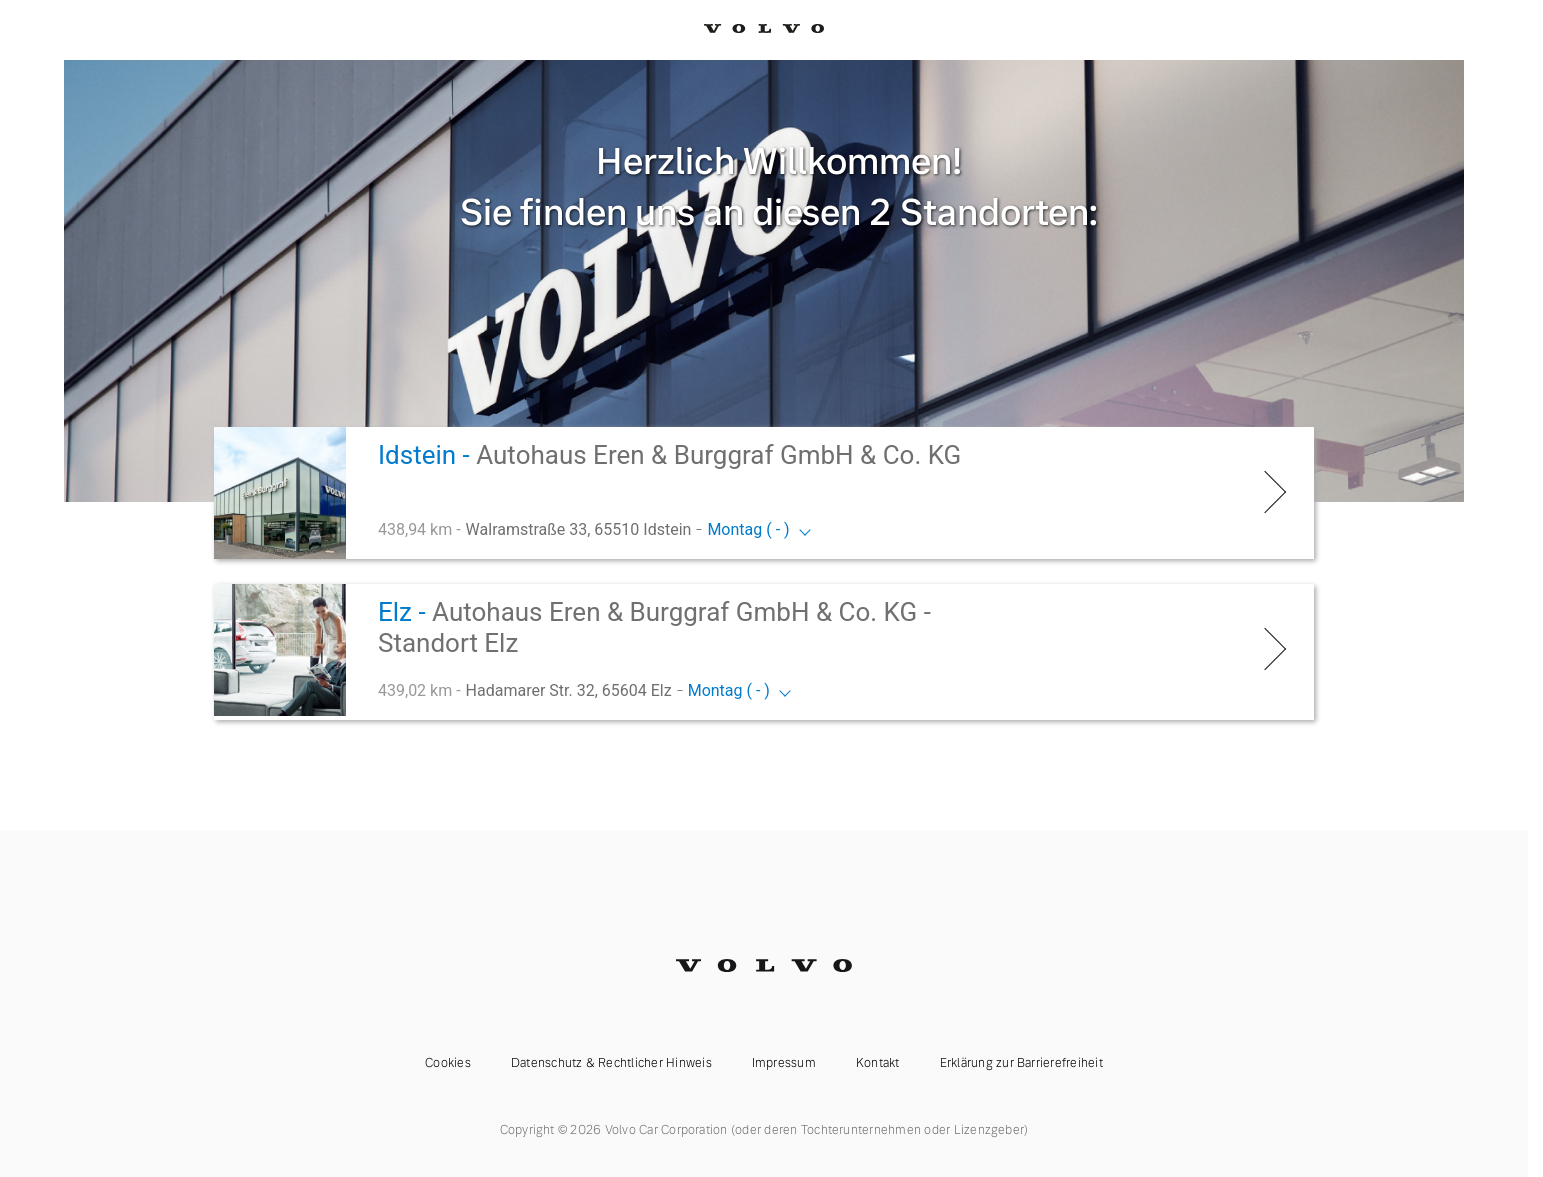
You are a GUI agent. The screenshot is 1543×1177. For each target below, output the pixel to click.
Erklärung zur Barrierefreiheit (1021, 1063)
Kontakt (878, 1063)
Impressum (784, 1063)
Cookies (448, 1063)
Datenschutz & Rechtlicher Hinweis (611, 1063)
